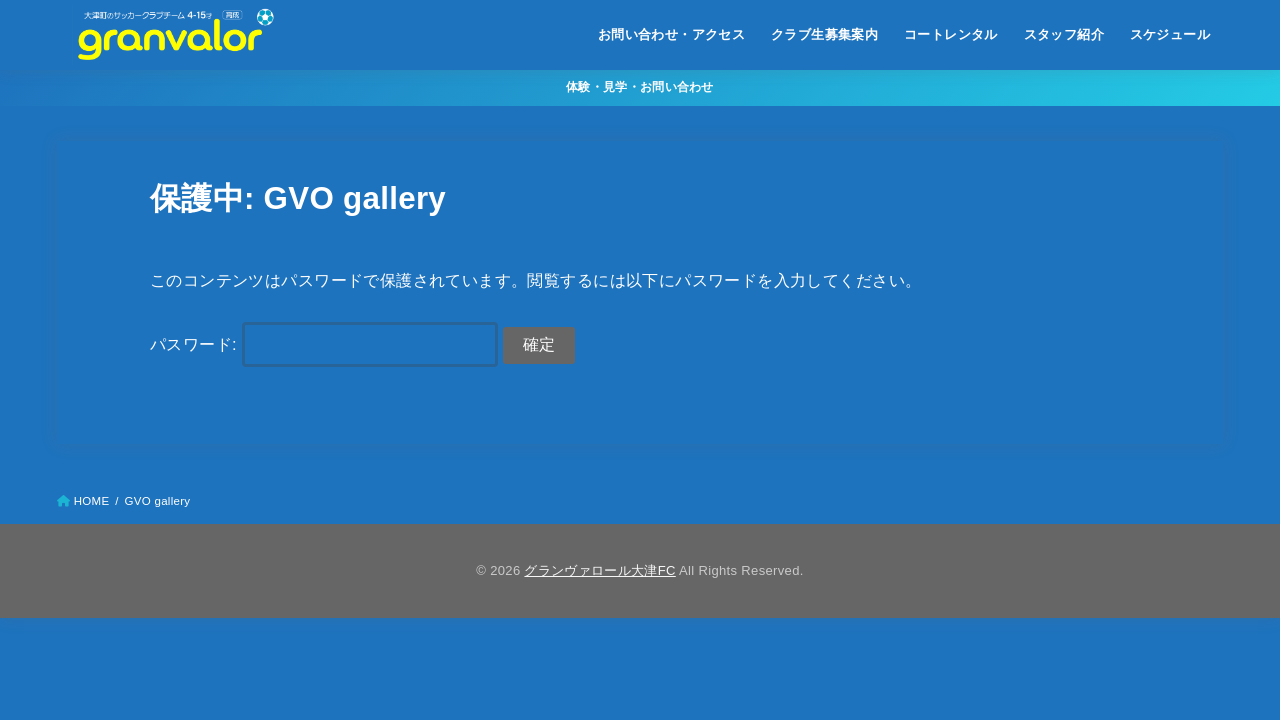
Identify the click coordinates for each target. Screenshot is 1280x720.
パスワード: (324, 344)
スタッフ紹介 (1064, 34)
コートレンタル (951, 34)
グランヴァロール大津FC (599, 570)
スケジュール (1170, 34)
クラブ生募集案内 (824, 34)
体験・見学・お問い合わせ (640, 87)
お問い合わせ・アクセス (672, 34)
